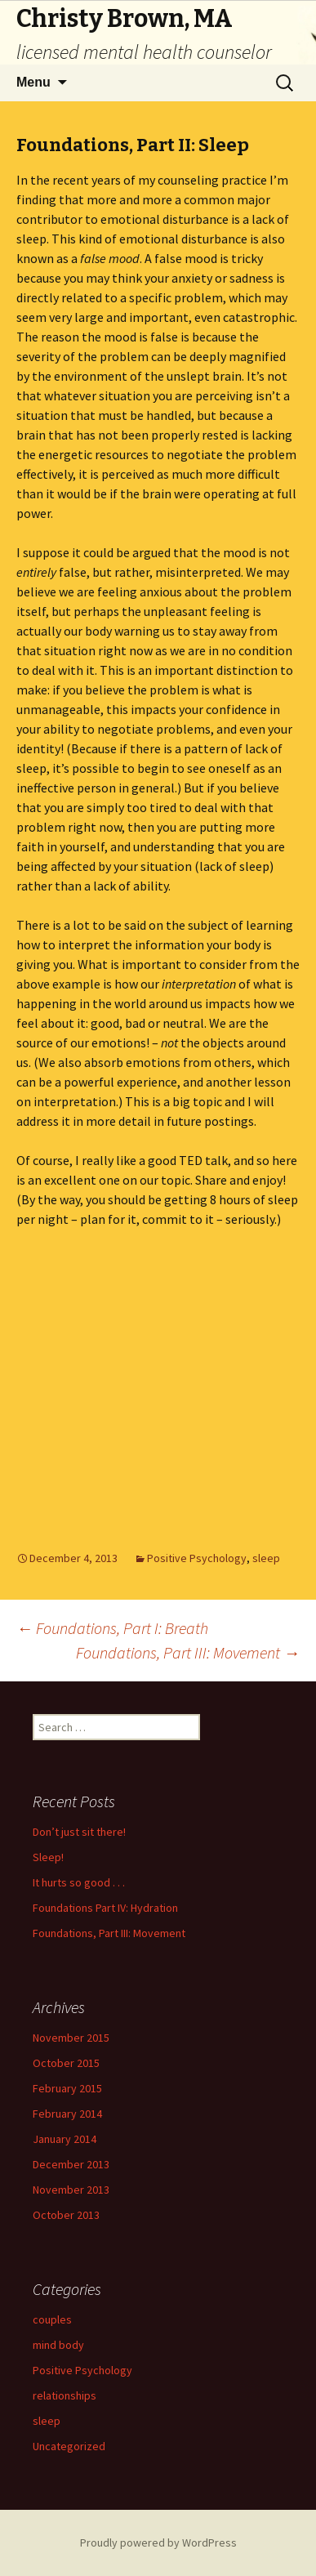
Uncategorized (69, 2446)
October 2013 (66, 2215)
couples (52, 2319)
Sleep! (48, 1857)
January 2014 (64, 2139)
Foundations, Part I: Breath (112, 1628)
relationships (64, 2395)
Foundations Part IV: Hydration (105, 1907)
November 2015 (71, 2037)
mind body (58, 2344)
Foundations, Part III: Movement (188, 1652)
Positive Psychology (197, 1558)
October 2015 (66, 2063)
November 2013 (71, 2189)
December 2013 (71, 2164)
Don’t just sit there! (79, 1831)
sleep (266, 1558)
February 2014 (67, 2113)
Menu (33, 82)
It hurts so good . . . (79, 1882)
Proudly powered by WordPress (158, 2542)
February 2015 (67, 2088)
